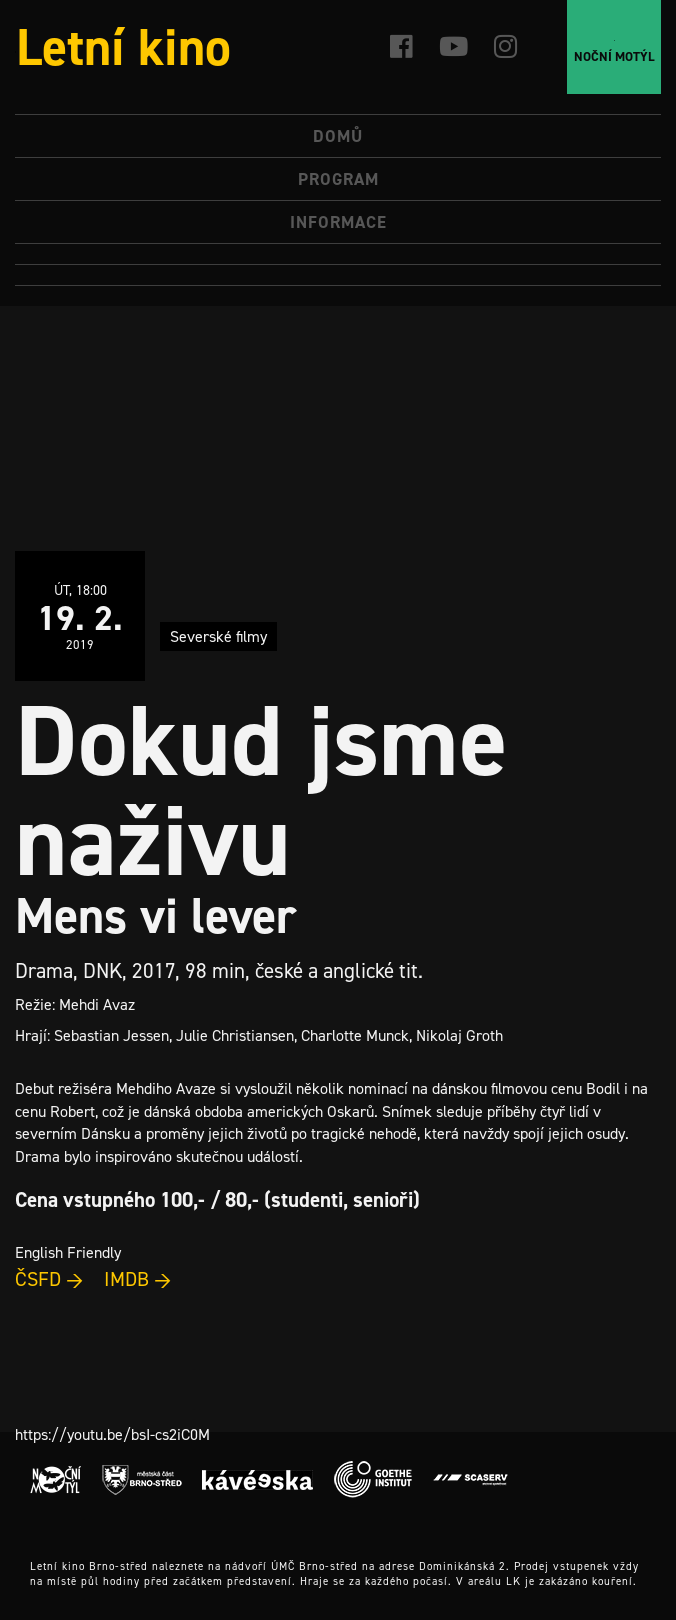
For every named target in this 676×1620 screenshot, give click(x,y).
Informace (338, 222)
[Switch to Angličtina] (338, 275)
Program (338, 179)
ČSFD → (49, 1279)
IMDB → (138, 1279)
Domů (338, 136)
